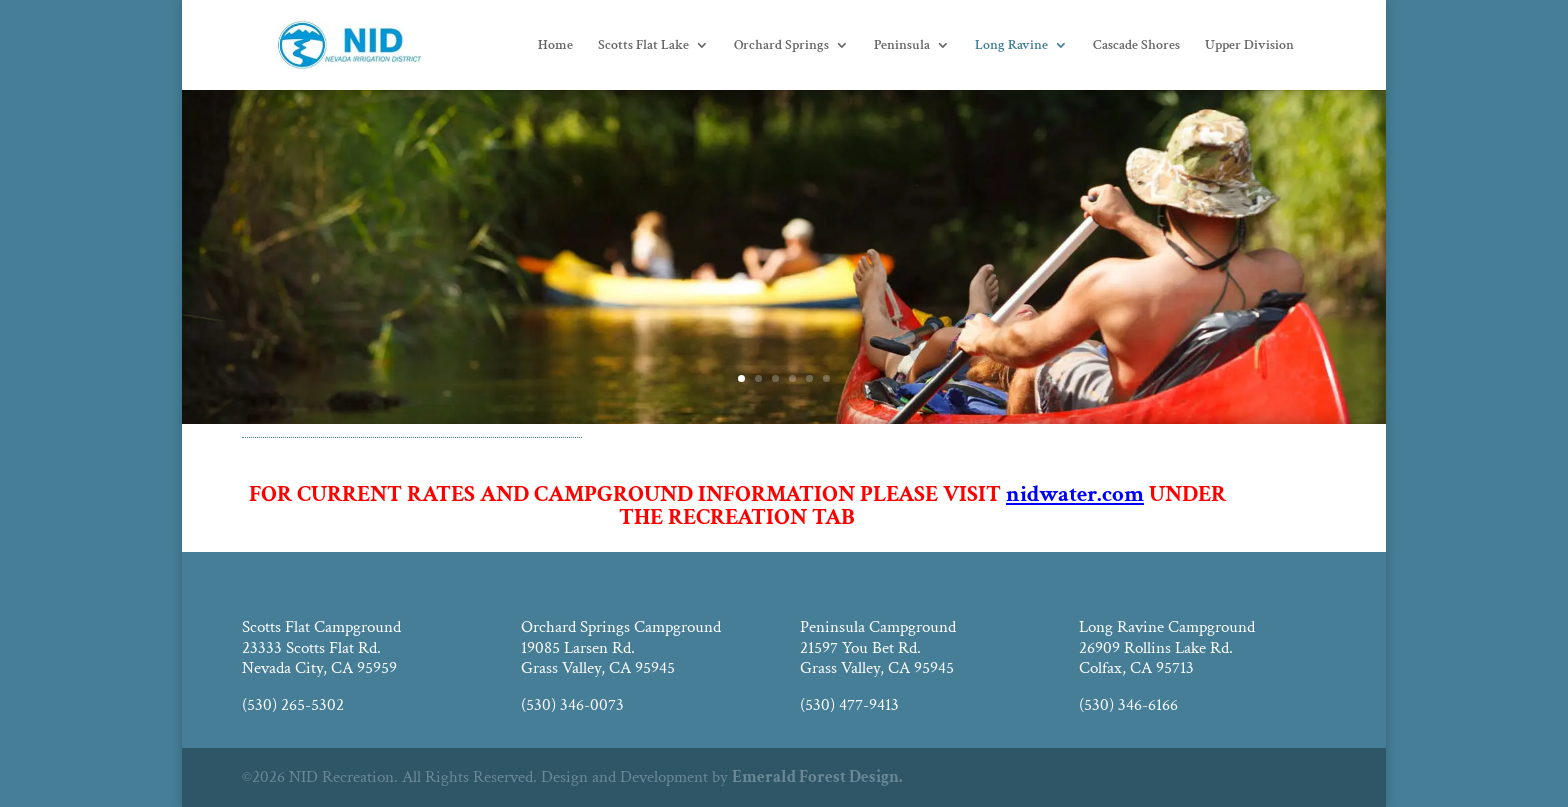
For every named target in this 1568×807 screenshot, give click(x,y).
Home (555, 46)
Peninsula (902, 46)
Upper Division (1249, 46)
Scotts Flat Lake (643, 46)
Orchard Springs (781, 46)
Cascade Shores (1136, 46)
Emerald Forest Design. (817, 777)
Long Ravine (1011, 46)
